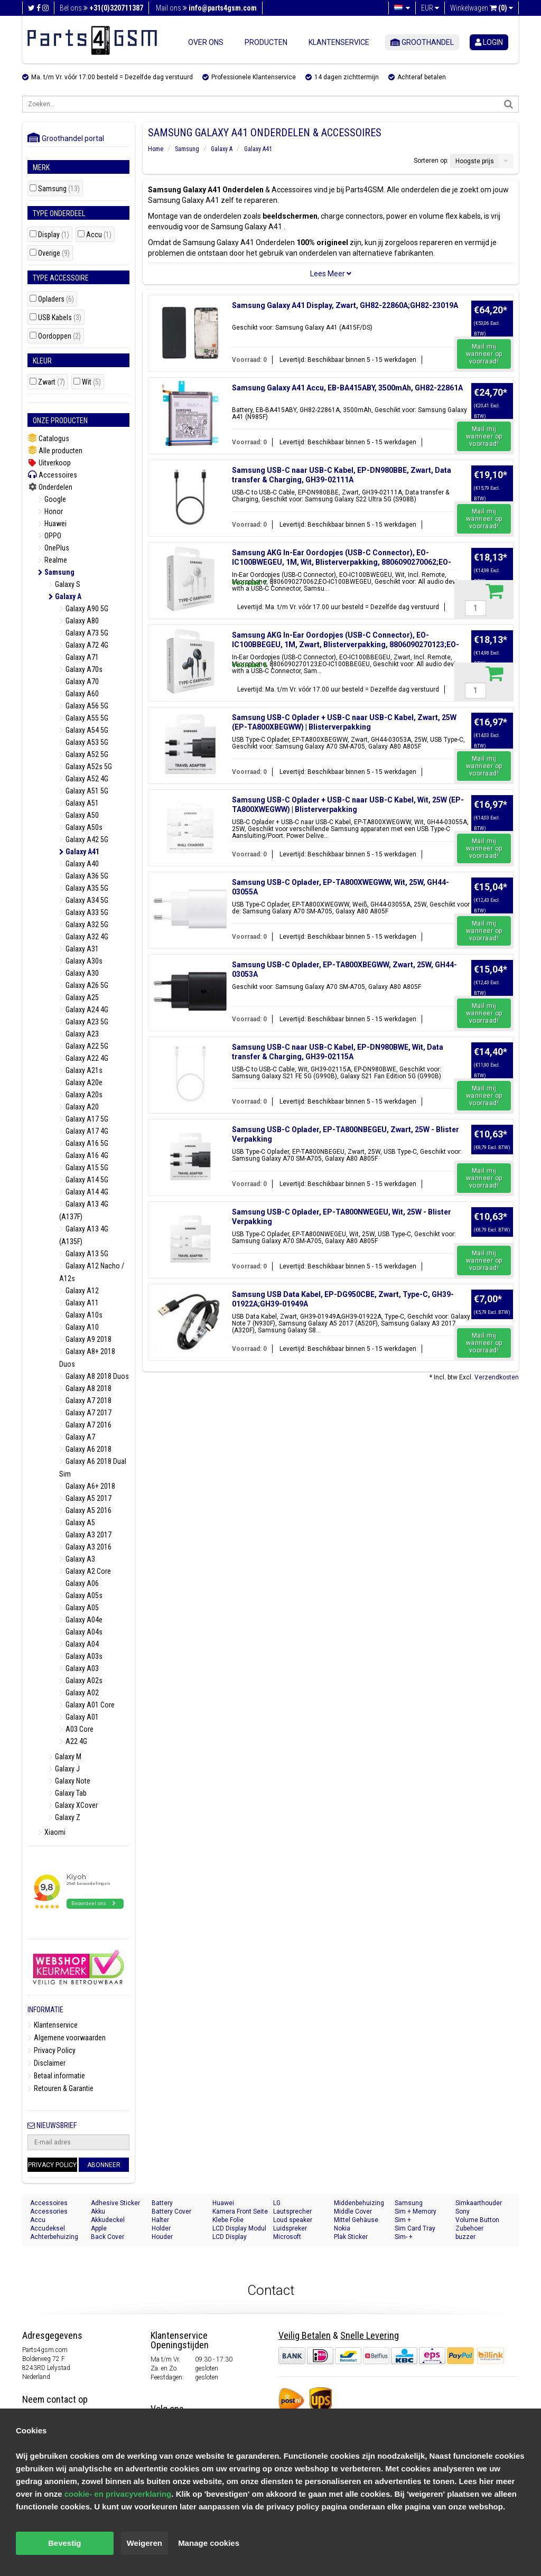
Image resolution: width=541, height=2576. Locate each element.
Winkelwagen (481, 8)
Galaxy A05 (79, 1607)
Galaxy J (64, 1769)
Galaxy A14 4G (83, 1192)
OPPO (49, 535)
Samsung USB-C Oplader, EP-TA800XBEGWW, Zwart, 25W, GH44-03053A (344, 969)
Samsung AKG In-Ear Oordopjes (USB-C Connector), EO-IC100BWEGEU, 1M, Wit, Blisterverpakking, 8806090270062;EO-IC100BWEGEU (341, 562)
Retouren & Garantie (60, 2088)
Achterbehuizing (54, 2237)
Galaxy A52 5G (83, 754)
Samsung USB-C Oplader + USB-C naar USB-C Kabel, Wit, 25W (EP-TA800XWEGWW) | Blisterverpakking (348, 805)
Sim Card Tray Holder (415, 2229)
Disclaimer (46, 2063)
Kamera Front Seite (240, 2211)
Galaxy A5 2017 (85, 1498)
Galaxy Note (69, 1781)
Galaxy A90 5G (83, 608)
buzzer (465, 2237)
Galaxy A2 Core (85, 1571)
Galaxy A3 (77, 1559)
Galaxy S (64, 584)
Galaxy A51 (79, 803)
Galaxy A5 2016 (85, 1510)
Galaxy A (65, 596)
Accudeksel (47, 2228)
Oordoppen (59, 336)
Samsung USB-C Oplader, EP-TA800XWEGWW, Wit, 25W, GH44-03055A (340, 887)
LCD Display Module (229, 2237)
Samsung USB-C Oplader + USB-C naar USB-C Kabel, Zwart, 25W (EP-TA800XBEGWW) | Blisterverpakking (344, 722)
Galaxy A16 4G (83, 1155)
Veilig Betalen (304, 2335)
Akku (98, 2211)
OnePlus (53, 548)
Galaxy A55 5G (83, 718)
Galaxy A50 (79, 815)
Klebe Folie (228, 2220)
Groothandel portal (65, 138)
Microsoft (287, 2237)
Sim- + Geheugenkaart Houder (417, 2237)
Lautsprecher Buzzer (292, 2212)
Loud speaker (292, 2220)
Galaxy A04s (80, 1632)
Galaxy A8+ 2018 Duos (87, 1357)
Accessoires (52, 474)
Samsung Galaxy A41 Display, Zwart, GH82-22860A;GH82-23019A (345, 305)
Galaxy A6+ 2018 (87, 1486)
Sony (462, 2211)
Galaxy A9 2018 (85, 1339)
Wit (91, 382)
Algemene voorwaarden (66, 2037)
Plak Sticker (351, 2237)
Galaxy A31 (79, 949)
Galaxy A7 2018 (85, 1400)
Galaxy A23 (79, 1034)
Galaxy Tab (68, 1793)
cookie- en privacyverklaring (118, 2493)
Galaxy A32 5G (83, 924)
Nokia (342, 2228)
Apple (99, 2228)
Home (155, 149)
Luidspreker (290, 2228)
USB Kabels (59, 318)
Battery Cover (171, 2211)
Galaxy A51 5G (83, 791)
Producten (266, 42)
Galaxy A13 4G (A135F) (83, 1235)
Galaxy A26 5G (83, 985)
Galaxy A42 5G (83, 839)
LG (277, 2203)
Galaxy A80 (79, 621)
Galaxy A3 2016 (85, 1547)
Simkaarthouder (478, 2203)
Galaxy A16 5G (83, 1143)
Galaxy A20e (80, 1082)
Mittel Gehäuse (356, 2220)
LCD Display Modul (239, 2228)
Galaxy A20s (80, 1094)
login (489, 42)
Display (53, 235)
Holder (161, 2228)
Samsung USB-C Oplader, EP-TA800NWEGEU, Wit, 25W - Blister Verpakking (341, 1217)
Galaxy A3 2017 (85, 1534)
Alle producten (54, 450)
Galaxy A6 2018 (85, 1449)
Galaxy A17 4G (83, 1131)
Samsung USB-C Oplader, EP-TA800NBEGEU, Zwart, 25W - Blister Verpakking (345, 1134)
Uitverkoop (49, 463)
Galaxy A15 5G (83, 1167)
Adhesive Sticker (115, 2203)
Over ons (205, 42)
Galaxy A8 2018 (85, 1388)
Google (52, 499)
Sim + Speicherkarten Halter (417, 2220)
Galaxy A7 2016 (85, 1425)
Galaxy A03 (79, 1668)
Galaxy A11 (79, 1303)
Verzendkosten (496, 1377)
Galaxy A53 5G (83, 742)
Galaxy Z (64, 1817)
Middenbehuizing (359, 2203)
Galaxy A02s (80, 1680)
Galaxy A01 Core (87, 1705)
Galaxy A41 (79, 851)
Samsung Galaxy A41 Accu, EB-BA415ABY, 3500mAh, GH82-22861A (347, 388)
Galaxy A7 (77, 1437)
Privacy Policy (51, 2050)
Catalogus (48, 438)
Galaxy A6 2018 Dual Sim (92, 1467)
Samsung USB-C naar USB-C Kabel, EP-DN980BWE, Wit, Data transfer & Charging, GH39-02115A (337, 1052)
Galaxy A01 (79, 1717)
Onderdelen (49, 487)
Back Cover (107, 2237)
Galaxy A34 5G (83, 900)
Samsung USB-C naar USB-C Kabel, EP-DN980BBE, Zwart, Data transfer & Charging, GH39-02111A (341, 475)
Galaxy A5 (77, 1522)
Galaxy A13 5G (83, 1253)
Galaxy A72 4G (83, 645)
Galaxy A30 (79, 973)
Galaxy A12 (79, 1290)
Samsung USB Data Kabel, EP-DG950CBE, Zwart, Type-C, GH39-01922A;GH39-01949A (343, 1299)
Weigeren (144, 2542)
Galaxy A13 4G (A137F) (83, 1210)
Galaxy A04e (80, 1620)
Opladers (56, 299)
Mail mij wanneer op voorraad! (484, 354)
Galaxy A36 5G (83, 876)
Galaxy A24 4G (83, 1009)
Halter (160, 2220)
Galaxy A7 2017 (85, 1412)
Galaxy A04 (79, 1644)
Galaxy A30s (80, 961)
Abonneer (103, 2165)
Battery (162, 2203)
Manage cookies (208, 2542)
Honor (50, 511)
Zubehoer (469, 2228)
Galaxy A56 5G (83, 706)
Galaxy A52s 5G (85, 766)
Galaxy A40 (79, 864)
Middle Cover (353, 2211)
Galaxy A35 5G (83, 888)
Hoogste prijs (474, 161)
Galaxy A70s (80, 669)
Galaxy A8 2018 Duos (94, 1376)
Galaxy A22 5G (83, 1046)
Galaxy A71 (79, 657)
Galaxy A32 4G (83, 936)
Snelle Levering (369, 2335)
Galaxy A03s (80, 1656)
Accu (98, 235)
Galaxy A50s (80, 827)
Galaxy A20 (79, 1107)
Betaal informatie (56, 2075)
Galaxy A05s (80, 1595)
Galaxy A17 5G (83, 1119)
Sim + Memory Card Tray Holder (419, 2212)
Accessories (49, 2211)
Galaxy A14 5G (83, 1179)
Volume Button (477, 2220)
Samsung (59, 189)
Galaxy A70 (79, 681)
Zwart (51, 382)
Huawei (52, 523)
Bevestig (64, 2542)
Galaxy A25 (79, 997)
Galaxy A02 (79, 1692)
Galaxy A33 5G (83, 912)
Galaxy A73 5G (83, 633)
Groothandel (422, 42)
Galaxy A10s (80, 1315)
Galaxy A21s (80, 1070)
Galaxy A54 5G (83, 730)
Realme (52, 560)
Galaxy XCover (73, 1805)
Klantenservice (339, 42)
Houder (162, 2237)
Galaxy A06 (79, 1583)
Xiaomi (52, 1832)
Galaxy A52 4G (83, 778)
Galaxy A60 (79, 693)
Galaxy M (65, 1756)
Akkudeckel (108, 2220)
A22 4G (73, 1741)
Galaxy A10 (79, 1327)
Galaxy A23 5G (83, 1022)
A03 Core (76, 1729)
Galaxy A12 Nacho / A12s (91, 1272)
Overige (54, 253)
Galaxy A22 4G (83, 1058)
